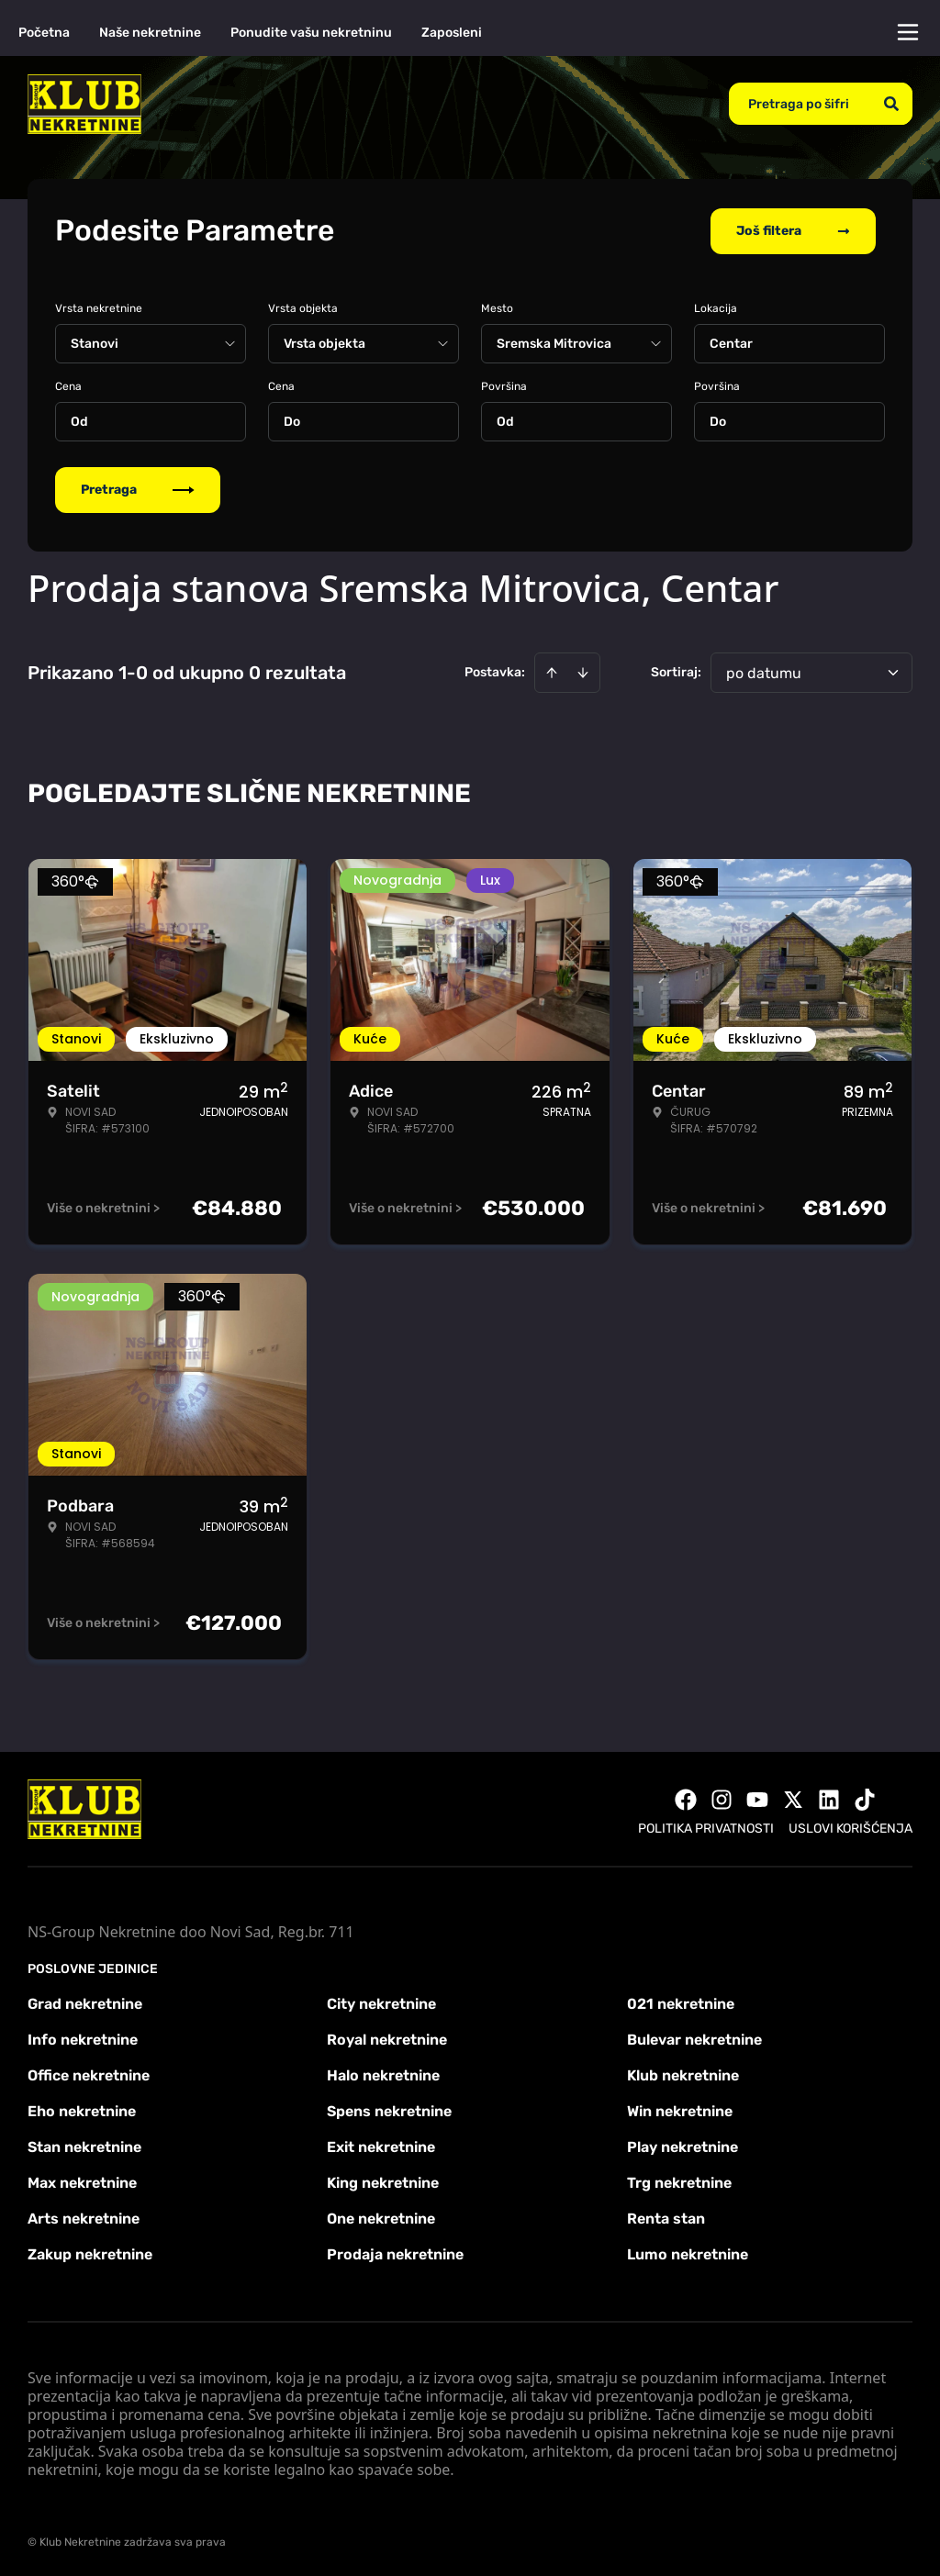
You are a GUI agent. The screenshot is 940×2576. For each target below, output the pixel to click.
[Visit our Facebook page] (686, 1798)
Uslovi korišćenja (850, 1826)
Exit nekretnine (381, 2145)
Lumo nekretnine (687, 2252)
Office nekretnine (89, 2073)
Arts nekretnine (84, 2216)
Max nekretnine (82, 2181)
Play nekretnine (682, 2145)
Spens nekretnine (389, 2109)
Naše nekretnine (150, 32)
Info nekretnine (83, 2037)
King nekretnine (383, 2181)
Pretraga (138, 488)
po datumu (763, 671)
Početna (44, 32)
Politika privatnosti (706, 1826)
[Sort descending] (583, 670)
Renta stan (666, 2216)
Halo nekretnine (383, 2073)
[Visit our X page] (793, 1798)
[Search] (891, 104)
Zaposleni (451, 32)
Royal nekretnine (387, 2037)
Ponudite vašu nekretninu (311, 32)
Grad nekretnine (85, 2002)
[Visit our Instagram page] (722, 1798)
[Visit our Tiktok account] (865, 1798)
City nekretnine (381, 2002)
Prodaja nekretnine (395, 2252)
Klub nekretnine (683, 2073)
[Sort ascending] (551, 670)
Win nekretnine (680, 2109)
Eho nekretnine (82, 2109)
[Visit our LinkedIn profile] (829, 1798)
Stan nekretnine (84, 2145)
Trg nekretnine (679, 2181)
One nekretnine (381, 2216)
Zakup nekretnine (90, 2252)
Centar (731, 342)
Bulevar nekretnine (694, 2037)
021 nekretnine (680, 2002)
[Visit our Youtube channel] (757, 1798)
